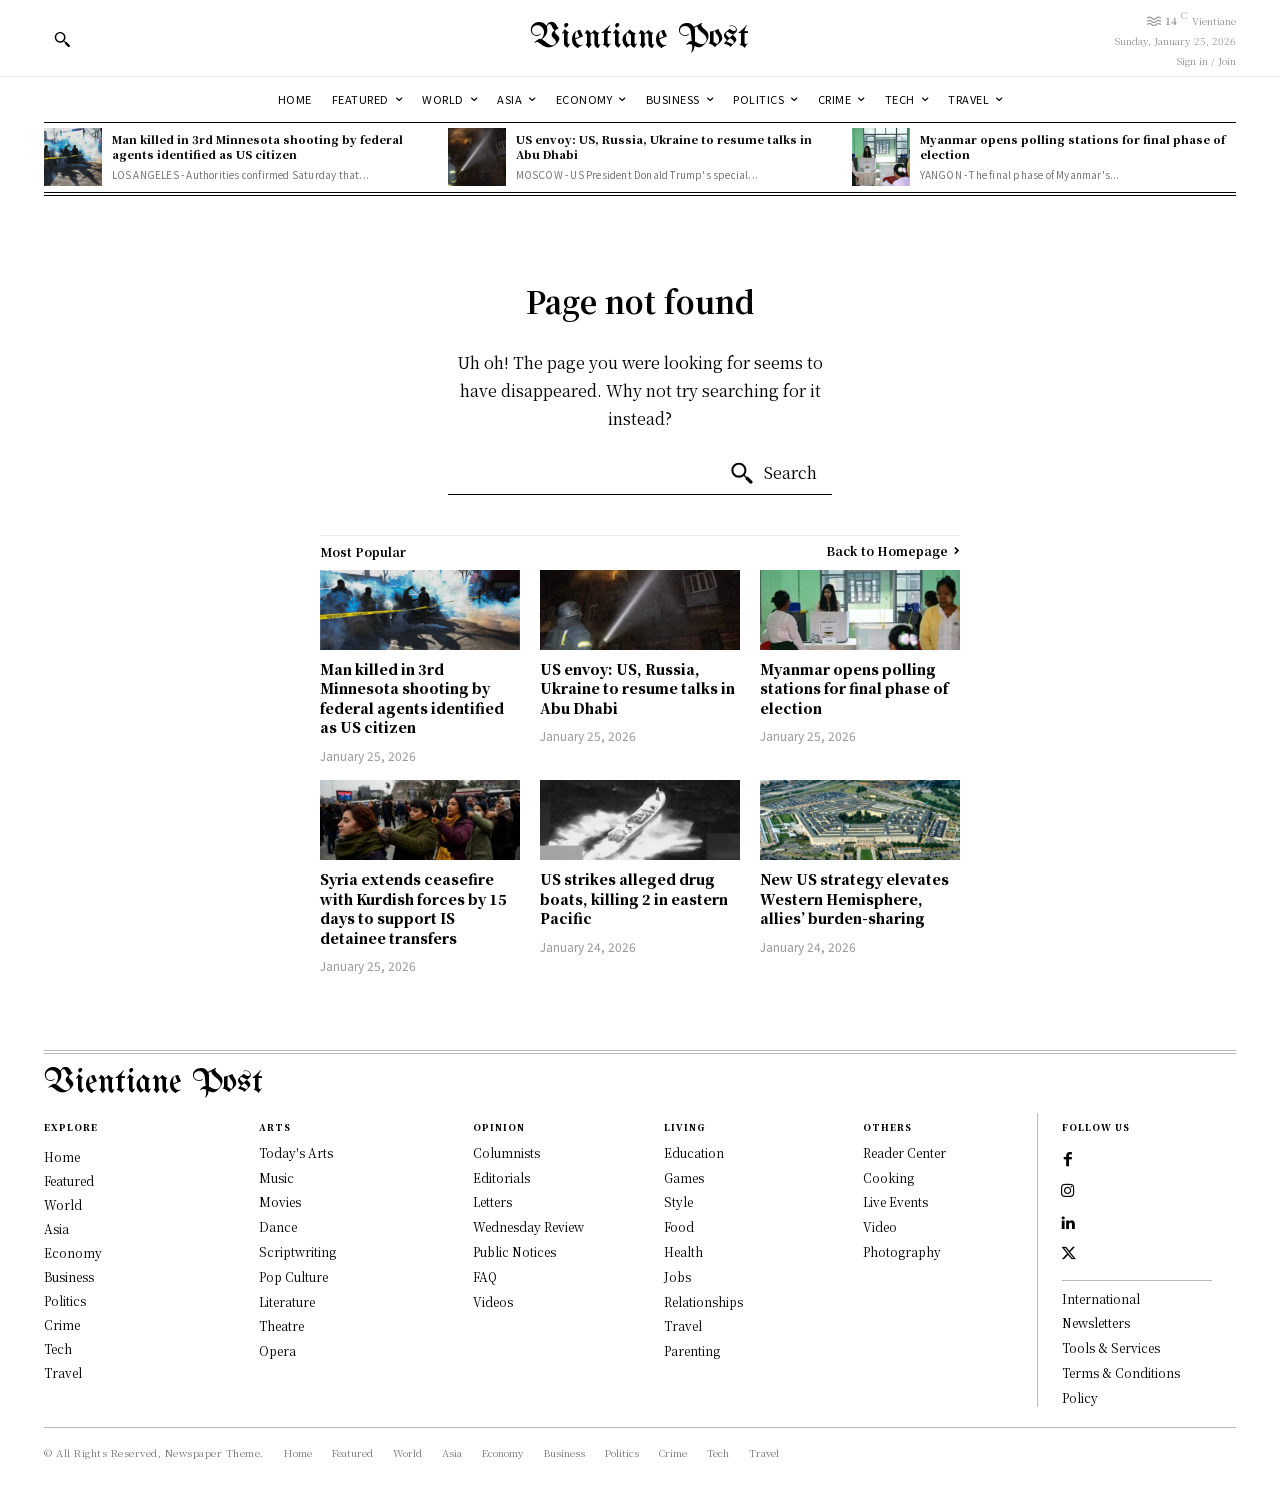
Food (679, 1226)
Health (683, 1251)
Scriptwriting (297, 1251)
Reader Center (904, 1152)
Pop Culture (293, 1276)
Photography (902, 1251)
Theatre (281, 1325)
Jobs (677, 1276)
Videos (493, 1301)
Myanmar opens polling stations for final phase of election (1072, 146)
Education (694, 1152)
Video (880, 1226)
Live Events (895, 1201)
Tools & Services (1111, 1350)
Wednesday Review (528, 1226)
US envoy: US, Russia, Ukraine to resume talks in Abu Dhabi (664, 146)
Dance (278, 1226)
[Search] (773, 474)
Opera (277, 1350)
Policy (1080, 1400)
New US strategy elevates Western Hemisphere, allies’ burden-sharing (854, 898)
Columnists (506, 1152)
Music (276, 1177)
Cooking (888, 1177)
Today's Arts (296, 1152)
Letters (492, 1201)
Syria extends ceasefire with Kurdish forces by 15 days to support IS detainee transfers (413, 908)
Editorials (501, 1177)
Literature (287, 1301)
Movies (280, 1201)
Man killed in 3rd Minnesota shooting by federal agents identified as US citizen (257, 146)
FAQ (485, 1276)
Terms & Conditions (1121, 1375)
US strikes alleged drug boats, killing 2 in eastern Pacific (634, 898)
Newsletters (1096, 1326)
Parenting (692, 1350)
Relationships (703, 1301)
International (1101, 1301)
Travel (683, 1325)
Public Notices (514, 1251)
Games (684, 1177)
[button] (62, 39)
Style (678, 1201)
